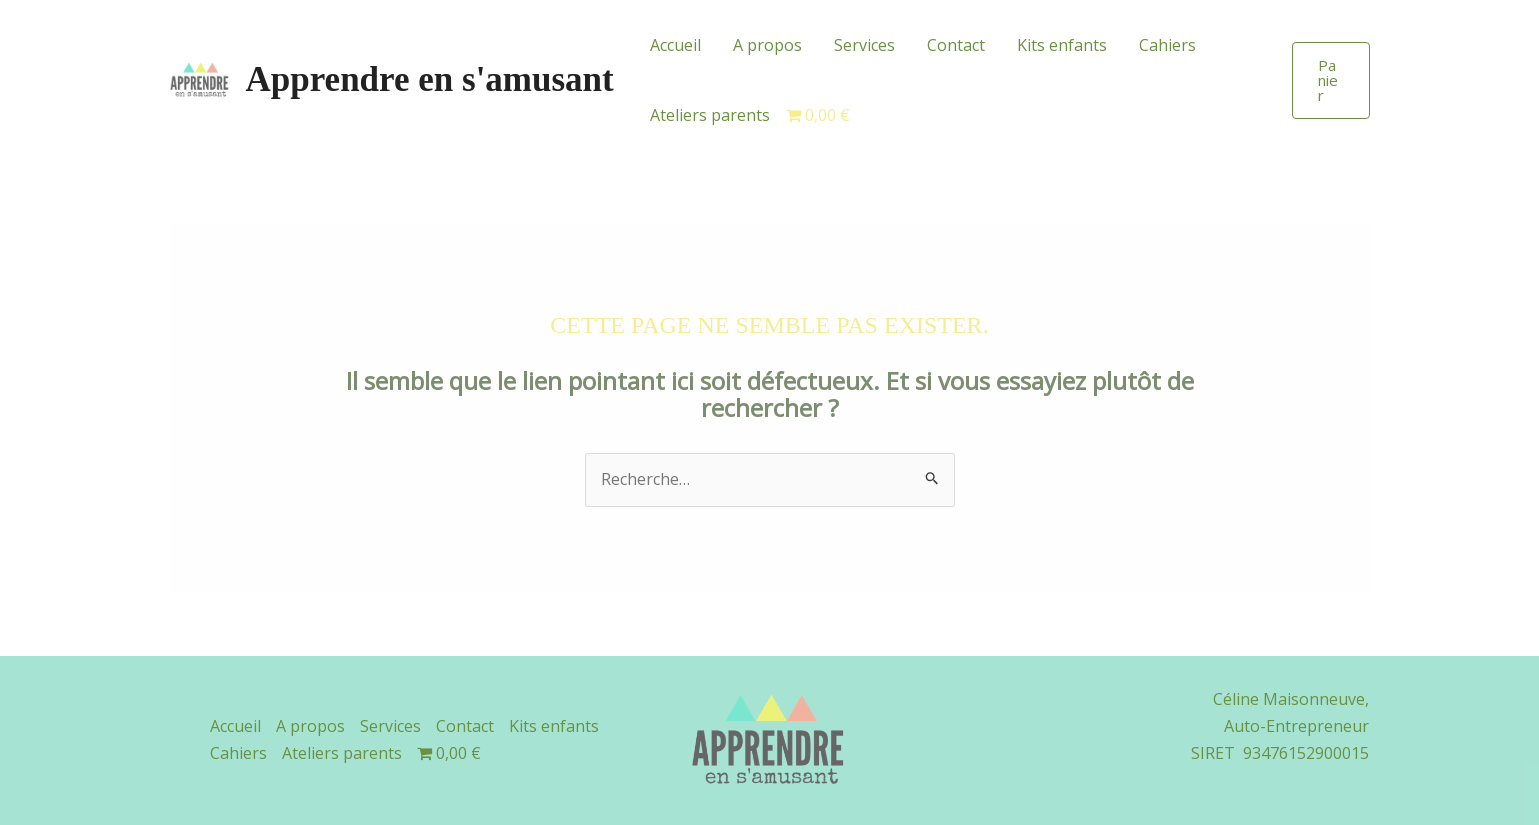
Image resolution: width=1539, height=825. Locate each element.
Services (864, 45)
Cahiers (1167, 45)
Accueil (675, 45)
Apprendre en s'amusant (430, 79)
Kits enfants (1062, 45)
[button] (1330, 80)
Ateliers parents (710, 115)
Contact (956, 45)
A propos (767, 45)
